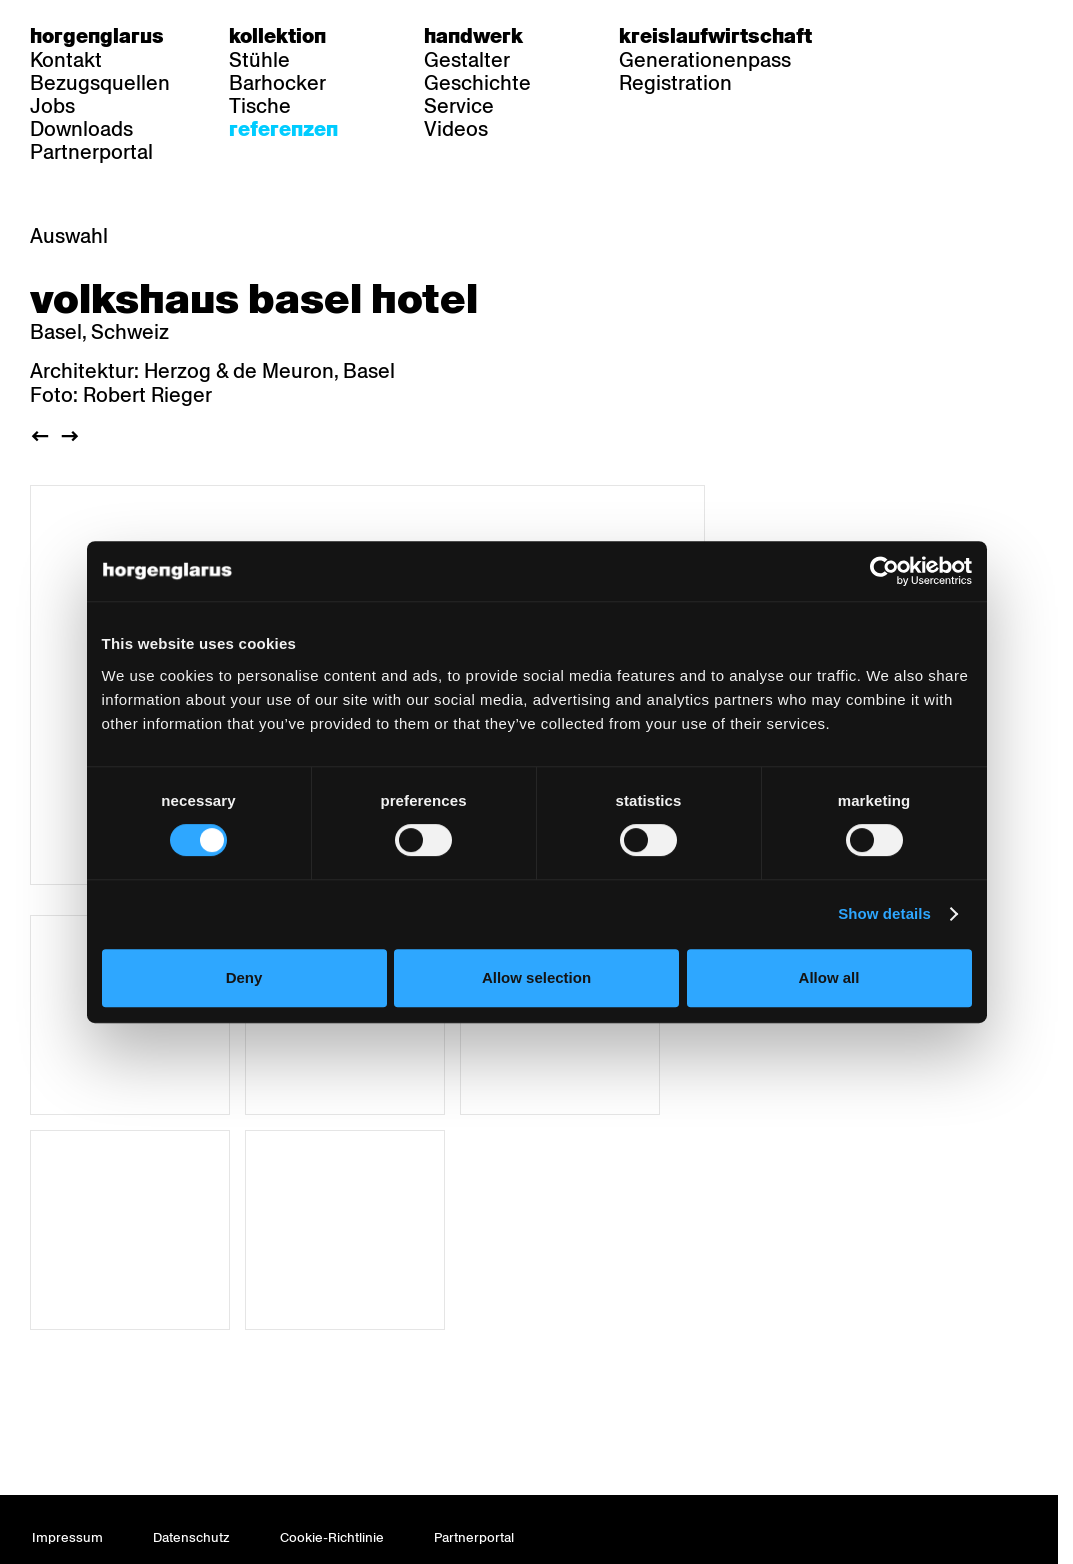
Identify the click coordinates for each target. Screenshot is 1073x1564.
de (889, 36)
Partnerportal (91, 152)
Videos (456, 129)
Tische (260, 106)
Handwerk (473, 36)
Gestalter (467, 60)
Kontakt (66, 60)
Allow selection (536, 977)
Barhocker (277, 83)
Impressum (67, 1537)
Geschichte (477, 83)
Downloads (81, 129)
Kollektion (277, 36)
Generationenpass (705, 60)
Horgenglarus (97, 36)
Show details (884, 913)
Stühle (259, 60)
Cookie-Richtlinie (332, 1537)
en (967, 36)
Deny (244, 977)
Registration (675, 83)
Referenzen (283, 129)
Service (459, 106)
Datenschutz (191, 1537)
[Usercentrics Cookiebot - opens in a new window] (884, 571)
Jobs (52, 106)
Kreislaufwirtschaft (715, 36)
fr (928, 36)
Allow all (829, 977)
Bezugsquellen (100, 83)
